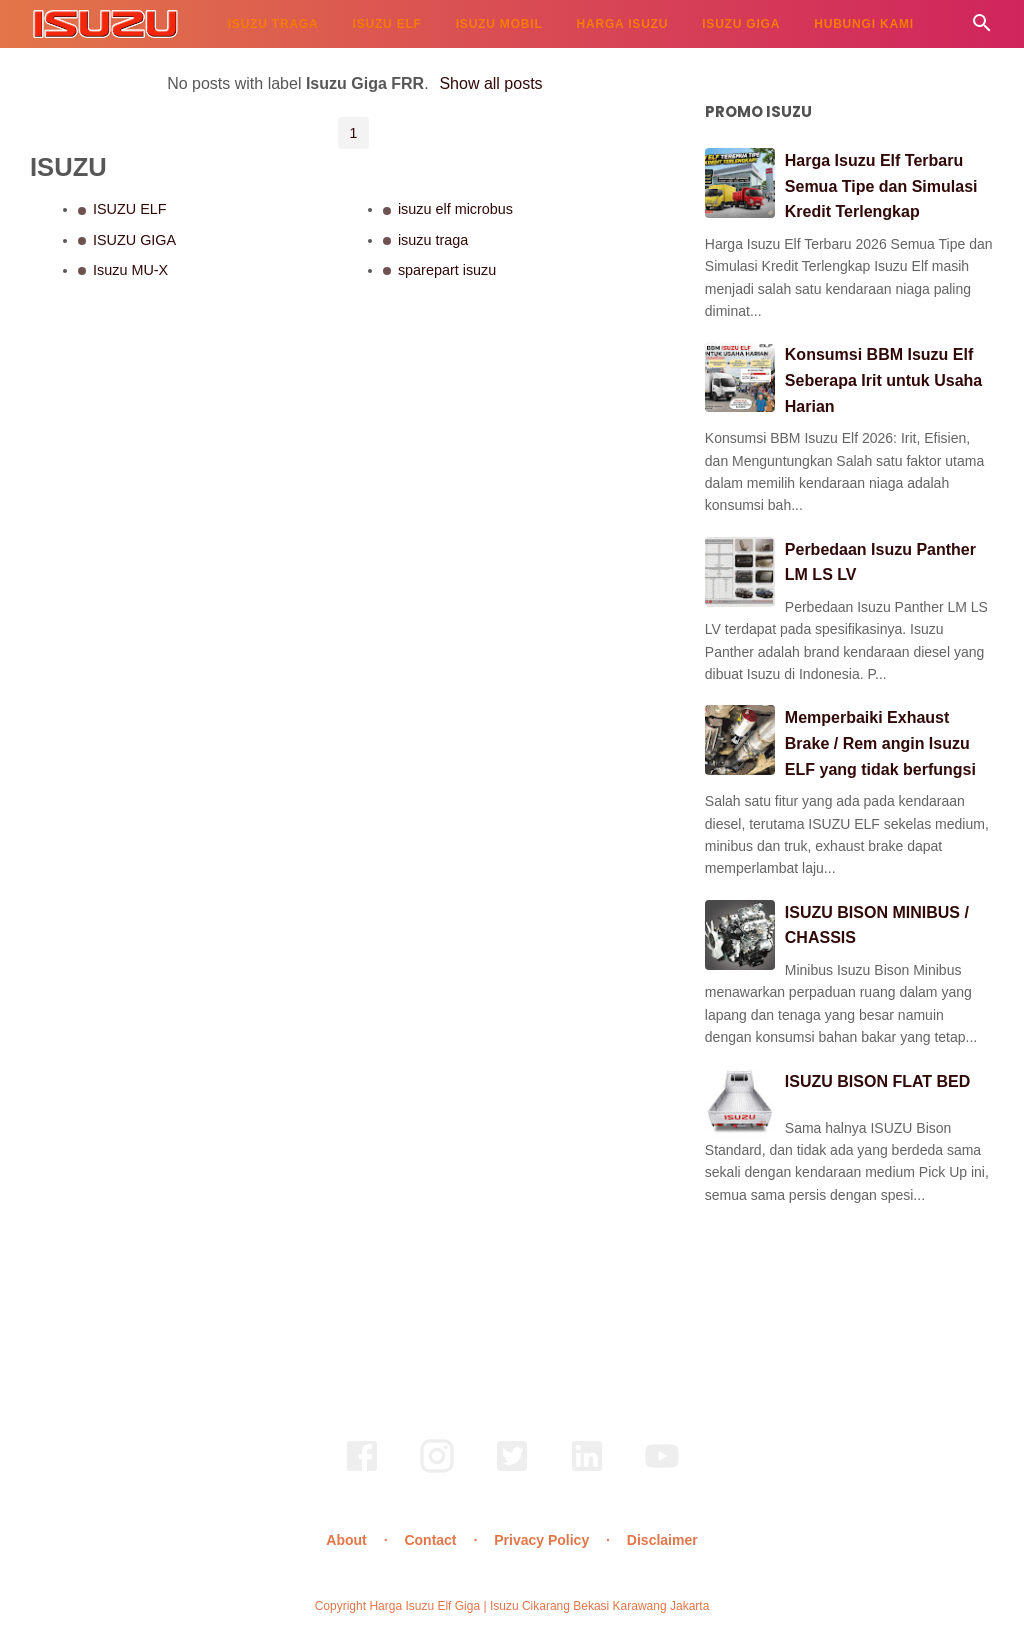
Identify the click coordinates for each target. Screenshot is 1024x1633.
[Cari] (982, 28)
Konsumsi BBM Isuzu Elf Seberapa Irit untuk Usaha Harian (883, 380)
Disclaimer (662, 1540)
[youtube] (662, 1470)
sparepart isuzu (447, 270)
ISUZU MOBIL (499, 24)
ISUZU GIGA (741, 24)
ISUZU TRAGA (273, 24)
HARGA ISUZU (623, 24)
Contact (430, 1540)
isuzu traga (433, 240)
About (346, 1540)
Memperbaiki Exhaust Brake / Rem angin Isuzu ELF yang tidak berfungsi (880, 743)
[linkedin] (587, 1470)
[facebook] (362, 1470)
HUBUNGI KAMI (864, 24)
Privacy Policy (541, 1540)
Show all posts (490, 83)
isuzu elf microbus (455, 209)
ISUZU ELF (387, 24)
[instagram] (437, 1470)
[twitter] (512, 1470)
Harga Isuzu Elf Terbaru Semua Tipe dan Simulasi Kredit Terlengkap (881, 186)
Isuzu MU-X (130, 270)
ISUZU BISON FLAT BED (877, 1081)
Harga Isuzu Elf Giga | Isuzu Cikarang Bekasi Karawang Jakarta (539, 1606)
